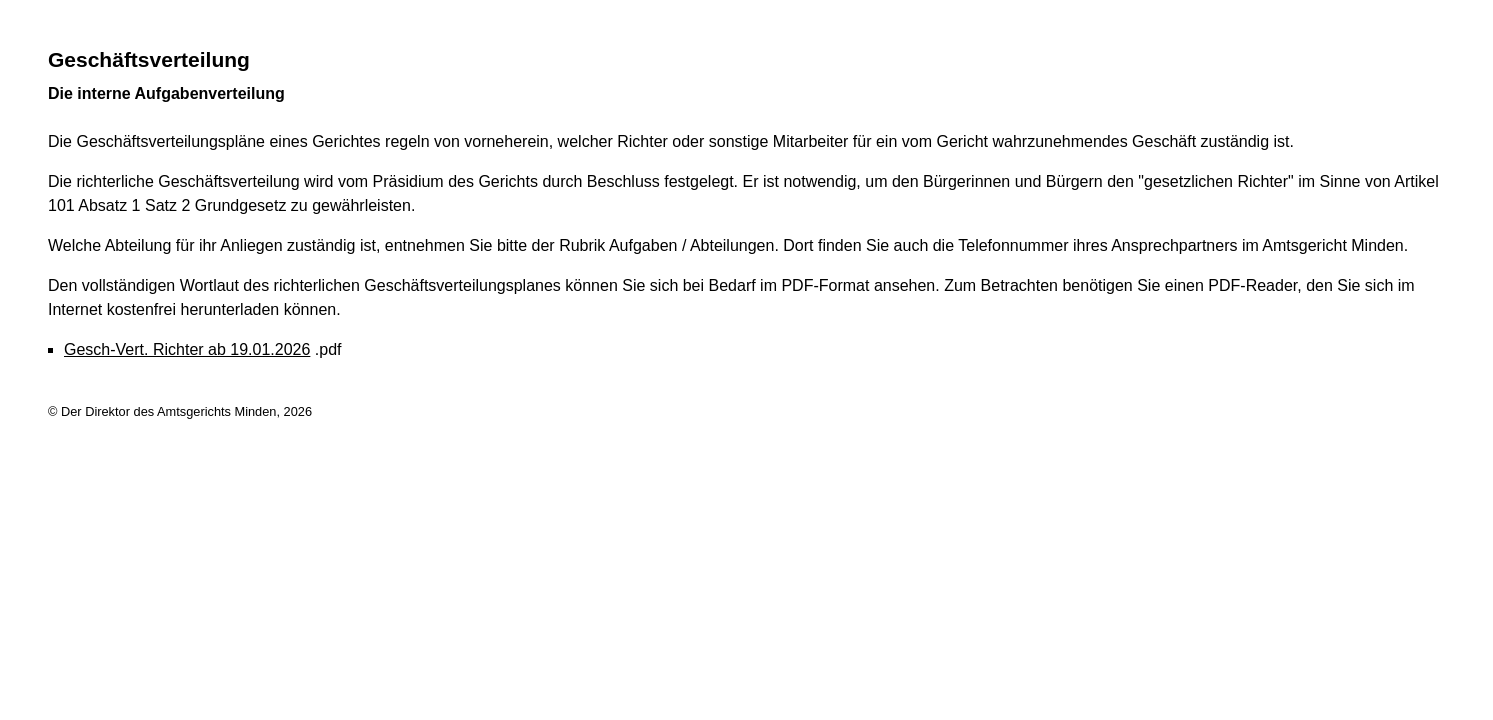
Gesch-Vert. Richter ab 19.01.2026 (187, 349)
